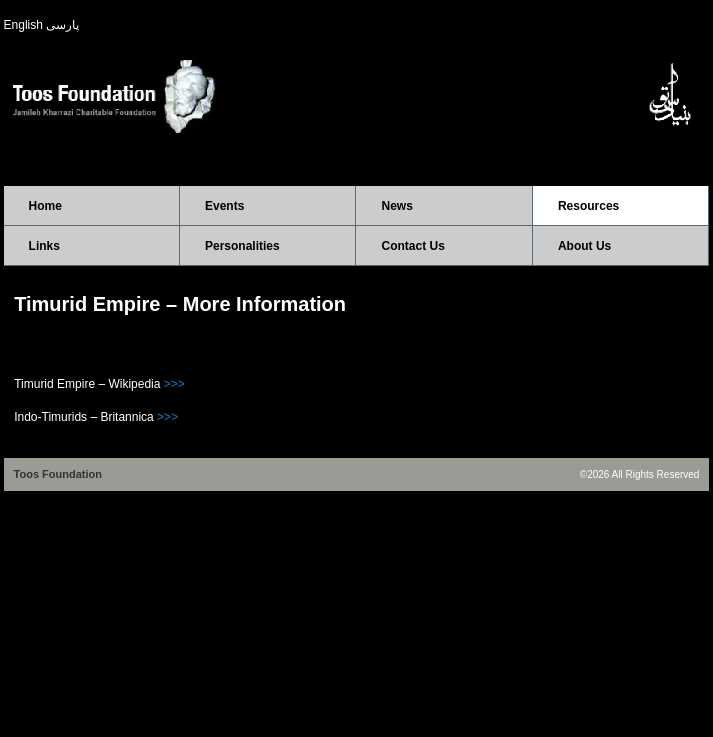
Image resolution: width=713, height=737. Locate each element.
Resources (588, 206)
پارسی (62, 25)
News (396, 206)
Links (44, 246)
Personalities (242, 246)
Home (45, 206)
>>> (174, 384)
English (23, 25)
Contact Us (412, 246)
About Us (584, 246)
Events (224, 206)
